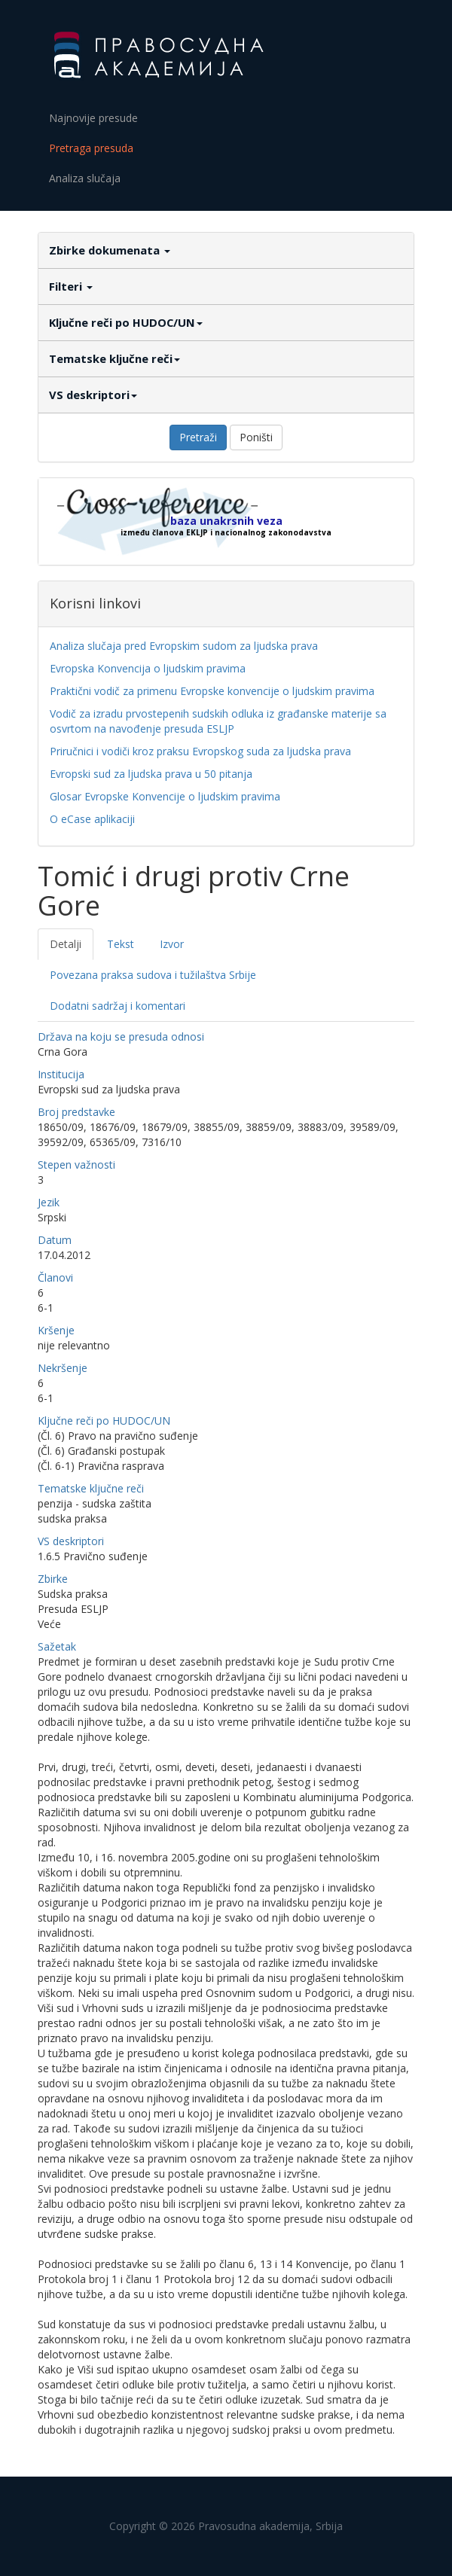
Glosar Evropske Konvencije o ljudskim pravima (165, 796)
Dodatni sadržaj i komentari (117, 1005)
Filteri (71, 286)
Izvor (172, 944)
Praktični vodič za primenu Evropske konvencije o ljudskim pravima (212, 691)
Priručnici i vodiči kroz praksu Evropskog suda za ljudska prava (200, 751)
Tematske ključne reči (114, 358)
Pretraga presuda (91, 148)
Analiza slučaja (85, 178)
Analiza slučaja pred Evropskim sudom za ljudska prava (184, 646)
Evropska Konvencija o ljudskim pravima (148, 668)
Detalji (65, 944)
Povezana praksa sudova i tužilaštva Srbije (153, 975)
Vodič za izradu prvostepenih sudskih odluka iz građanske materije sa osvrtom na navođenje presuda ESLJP (218, 721)
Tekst (120, 944)
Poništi (256, 437)
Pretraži (198, 437)
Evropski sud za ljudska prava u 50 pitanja (151, 774)
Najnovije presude (93, 118)
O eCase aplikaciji (92, 819)
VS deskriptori (93, 394)
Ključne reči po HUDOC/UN (126, 322)
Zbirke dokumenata (109, 250)
